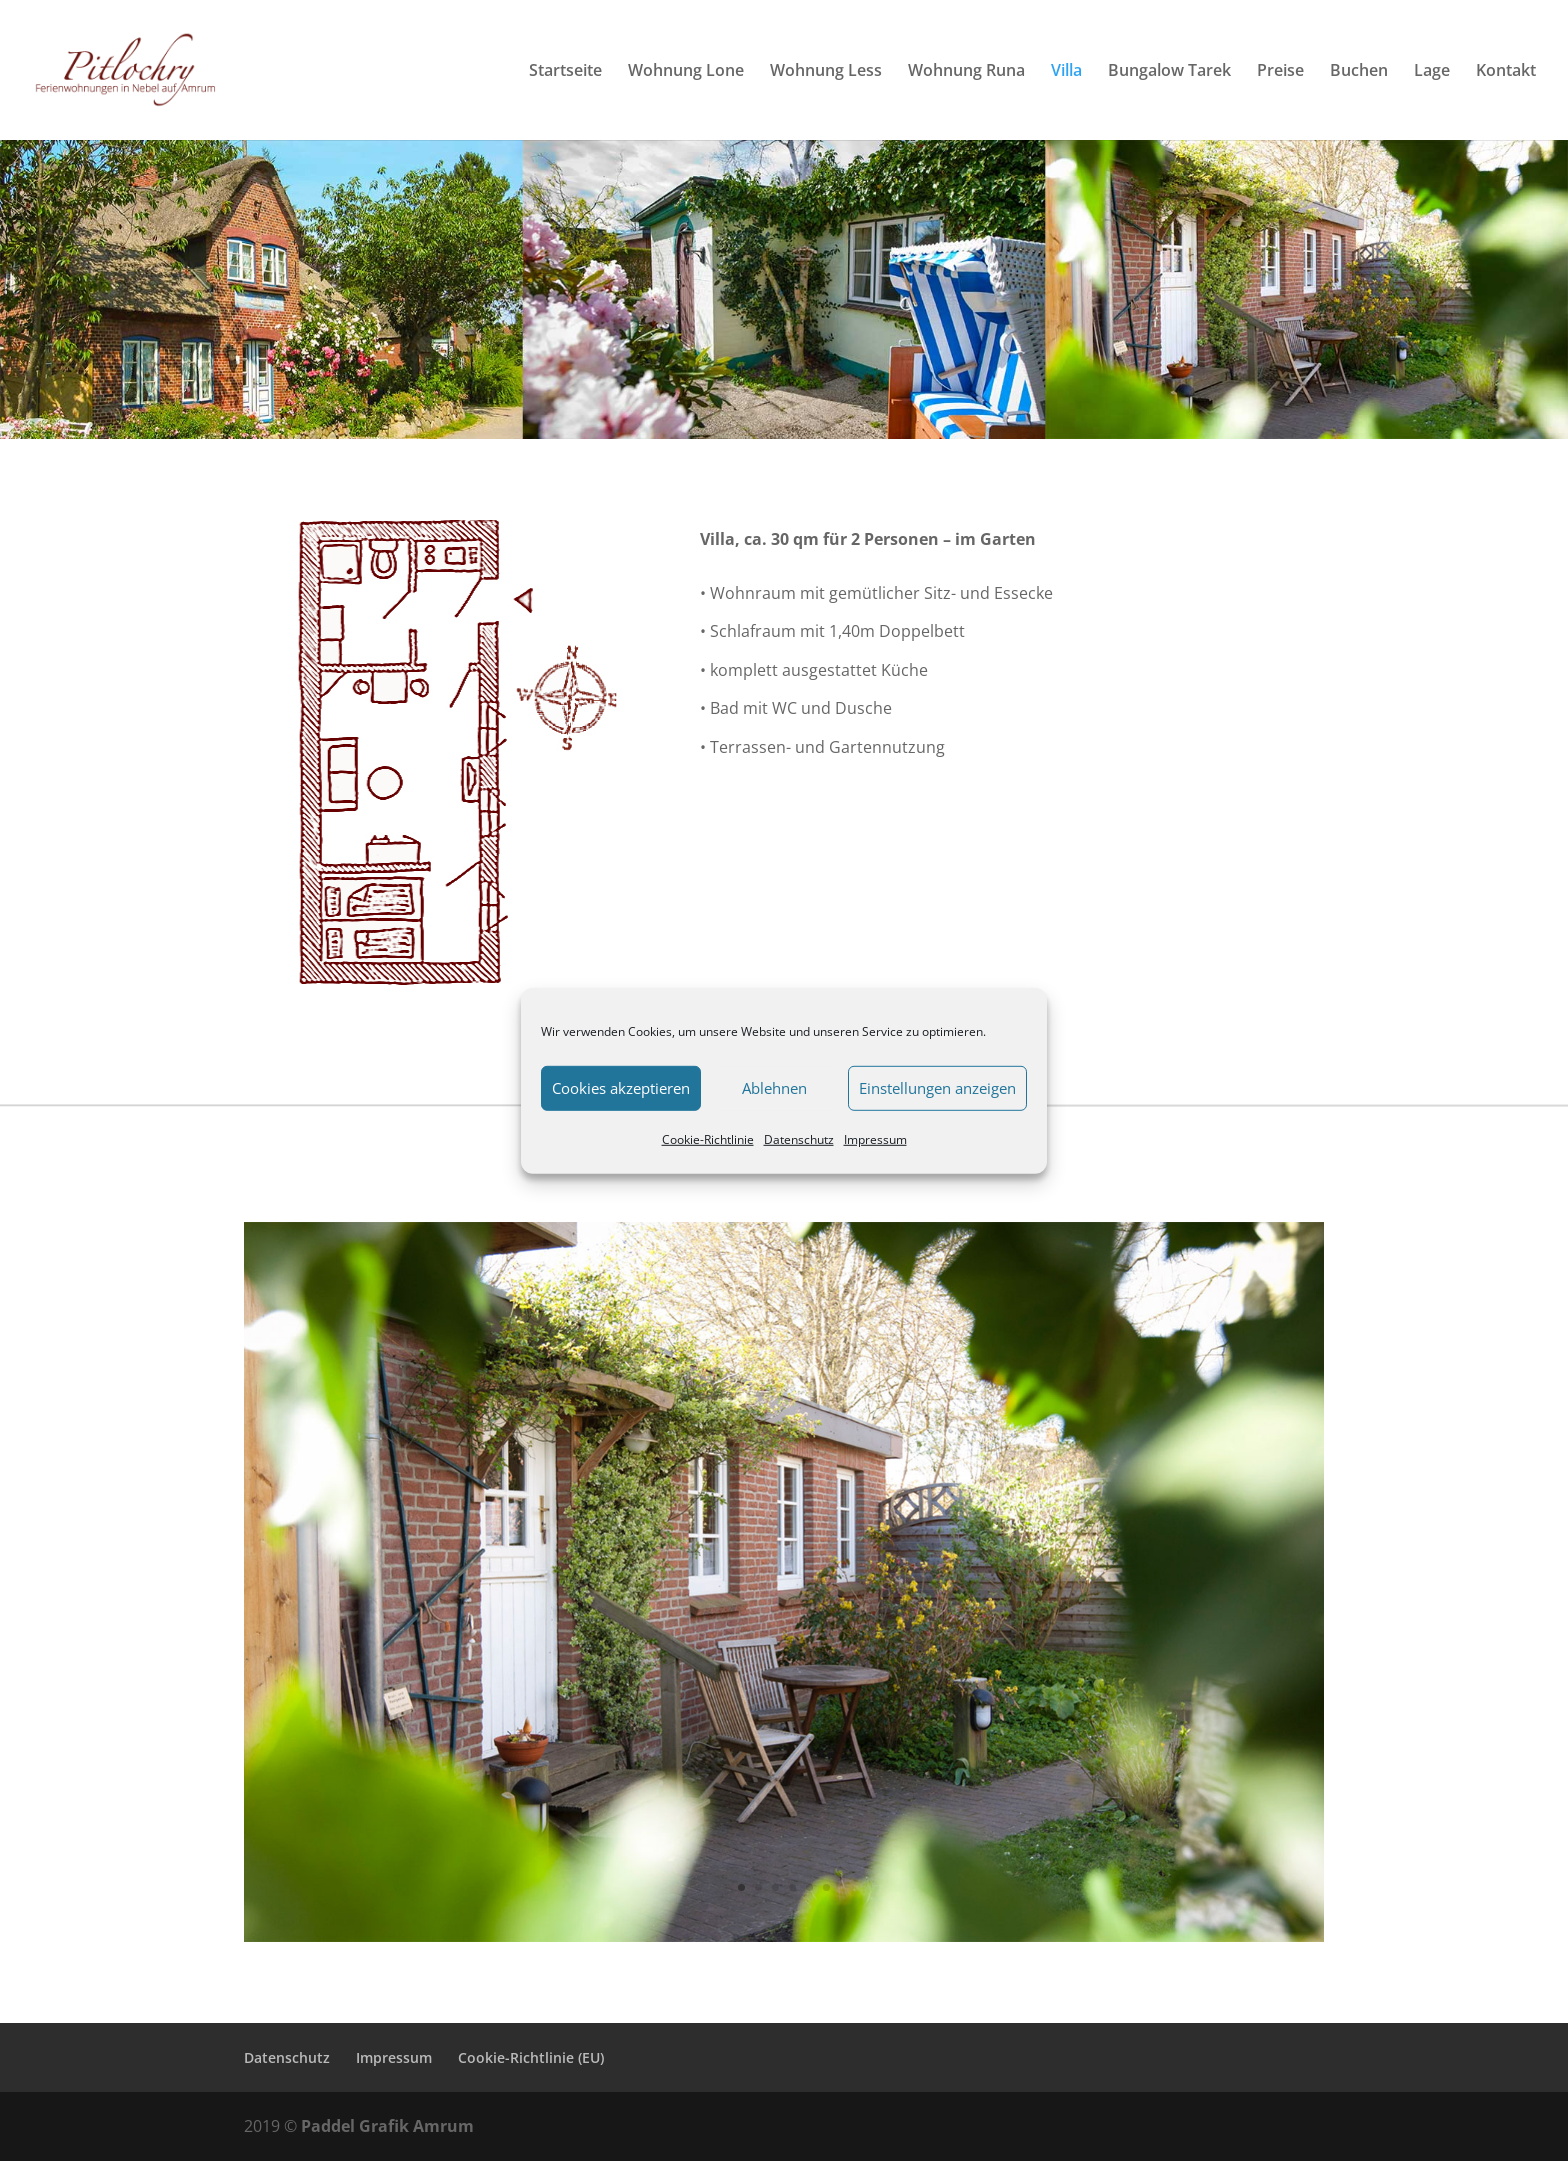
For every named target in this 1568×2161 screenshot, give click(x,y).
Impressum (875, 1138)
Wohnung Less (826, 72)
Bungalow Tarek (1169, 72)
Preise (1280, 72)
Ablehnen (774, 1088)
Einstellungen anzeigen (937, 1088)
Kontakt (1506, 72)
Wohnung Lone (686, 72)
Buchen (1359, 72)
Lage (1432, 72)
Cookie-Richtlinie (708, 1138)
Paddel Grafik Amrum (387, 2126)
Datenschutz (799, 1138)
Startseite (565, 72)
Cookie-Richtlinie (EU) (531, 2057)
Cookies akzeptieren (621, 1088)
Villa (1066, 72)
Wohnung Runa (966, 72)
